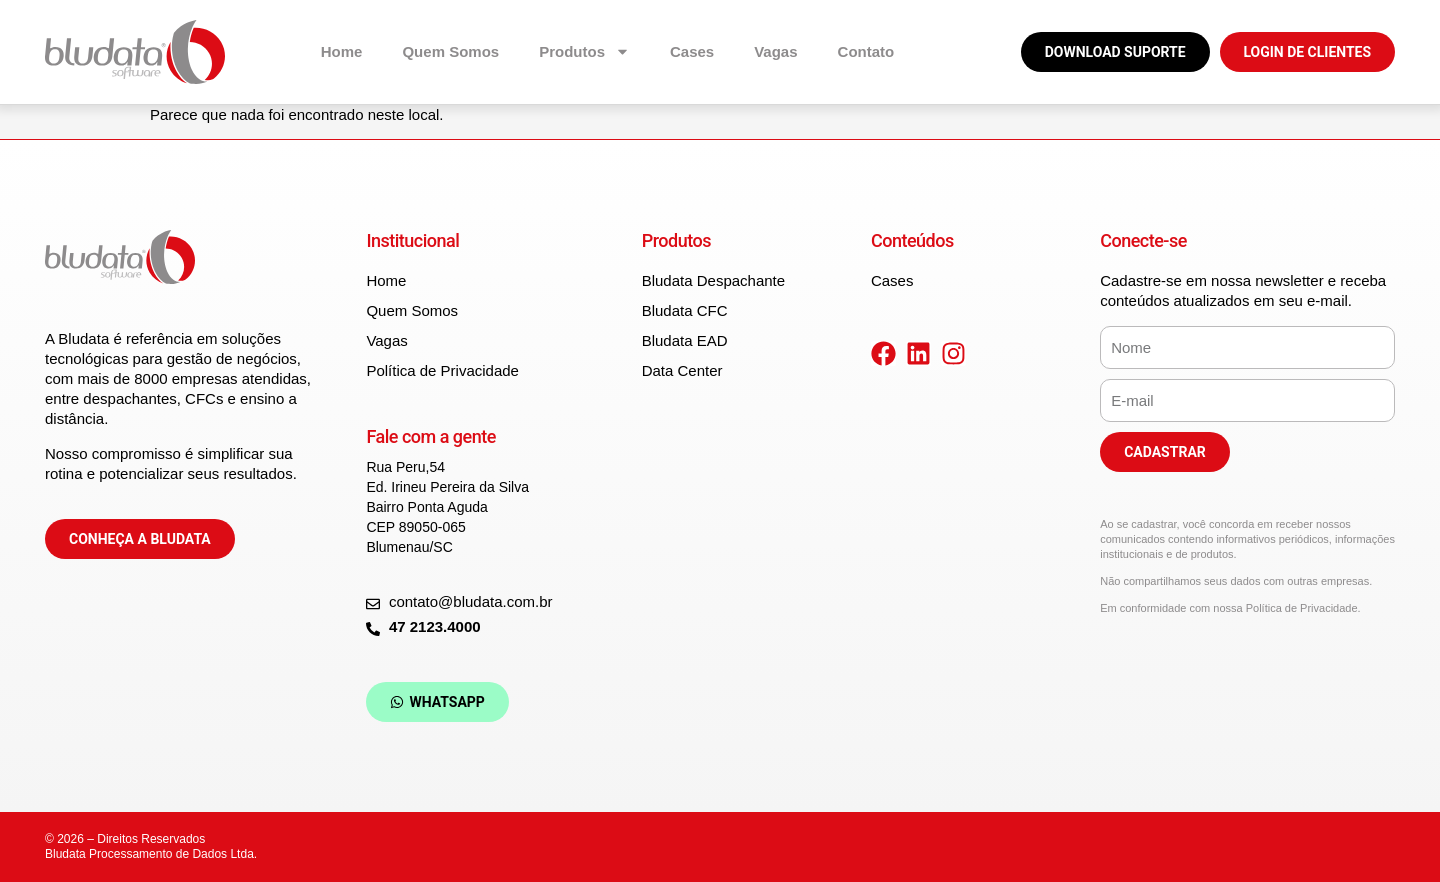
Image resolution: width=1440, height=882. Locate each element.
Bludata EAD (685, 340)
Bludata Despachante (713, 280)
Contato (866, 51)
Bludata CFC (685, 310)
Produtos (584, 51)
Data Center (682, 370)
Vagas (775, 51)
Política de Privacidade (442, 370)
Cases (692, 51)
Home (342, 51)
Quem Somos (450, 51)
